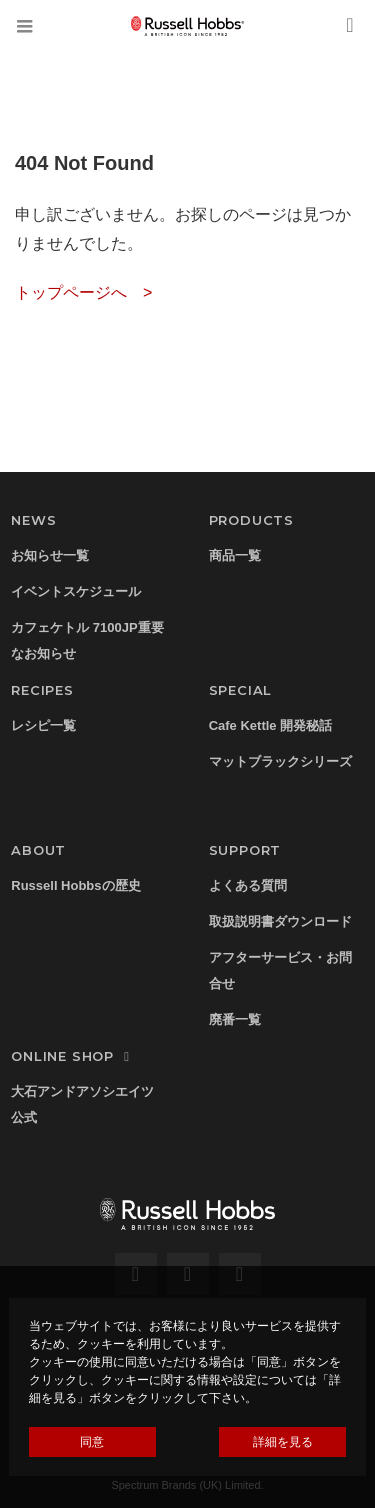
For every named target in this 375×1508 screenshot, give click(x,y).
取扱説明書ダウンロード (280, 921)
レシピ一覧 (43, 725)
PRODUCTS (251, 520)
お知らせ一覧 (50, 555)
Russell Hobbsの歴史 (75, 885)
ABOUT (38, 850)
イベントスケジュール (76, 591)
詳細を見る (283, 1442)
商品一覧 (235, 555)
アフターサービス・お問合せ (280, 970)
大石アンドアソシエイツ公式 (82, 1104)
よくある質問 (248, 885)
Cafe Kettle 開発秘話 (271, 725)
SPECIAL (241, 690)
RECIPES (42, 690)
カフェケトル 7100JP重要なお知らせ (87, 640)
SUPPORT (245, 850)
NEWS (33, 520)
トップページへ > (83, 292)
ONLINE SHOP (73, 1056)
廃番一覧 (235, 1019)
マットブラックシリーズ (280, 761)
